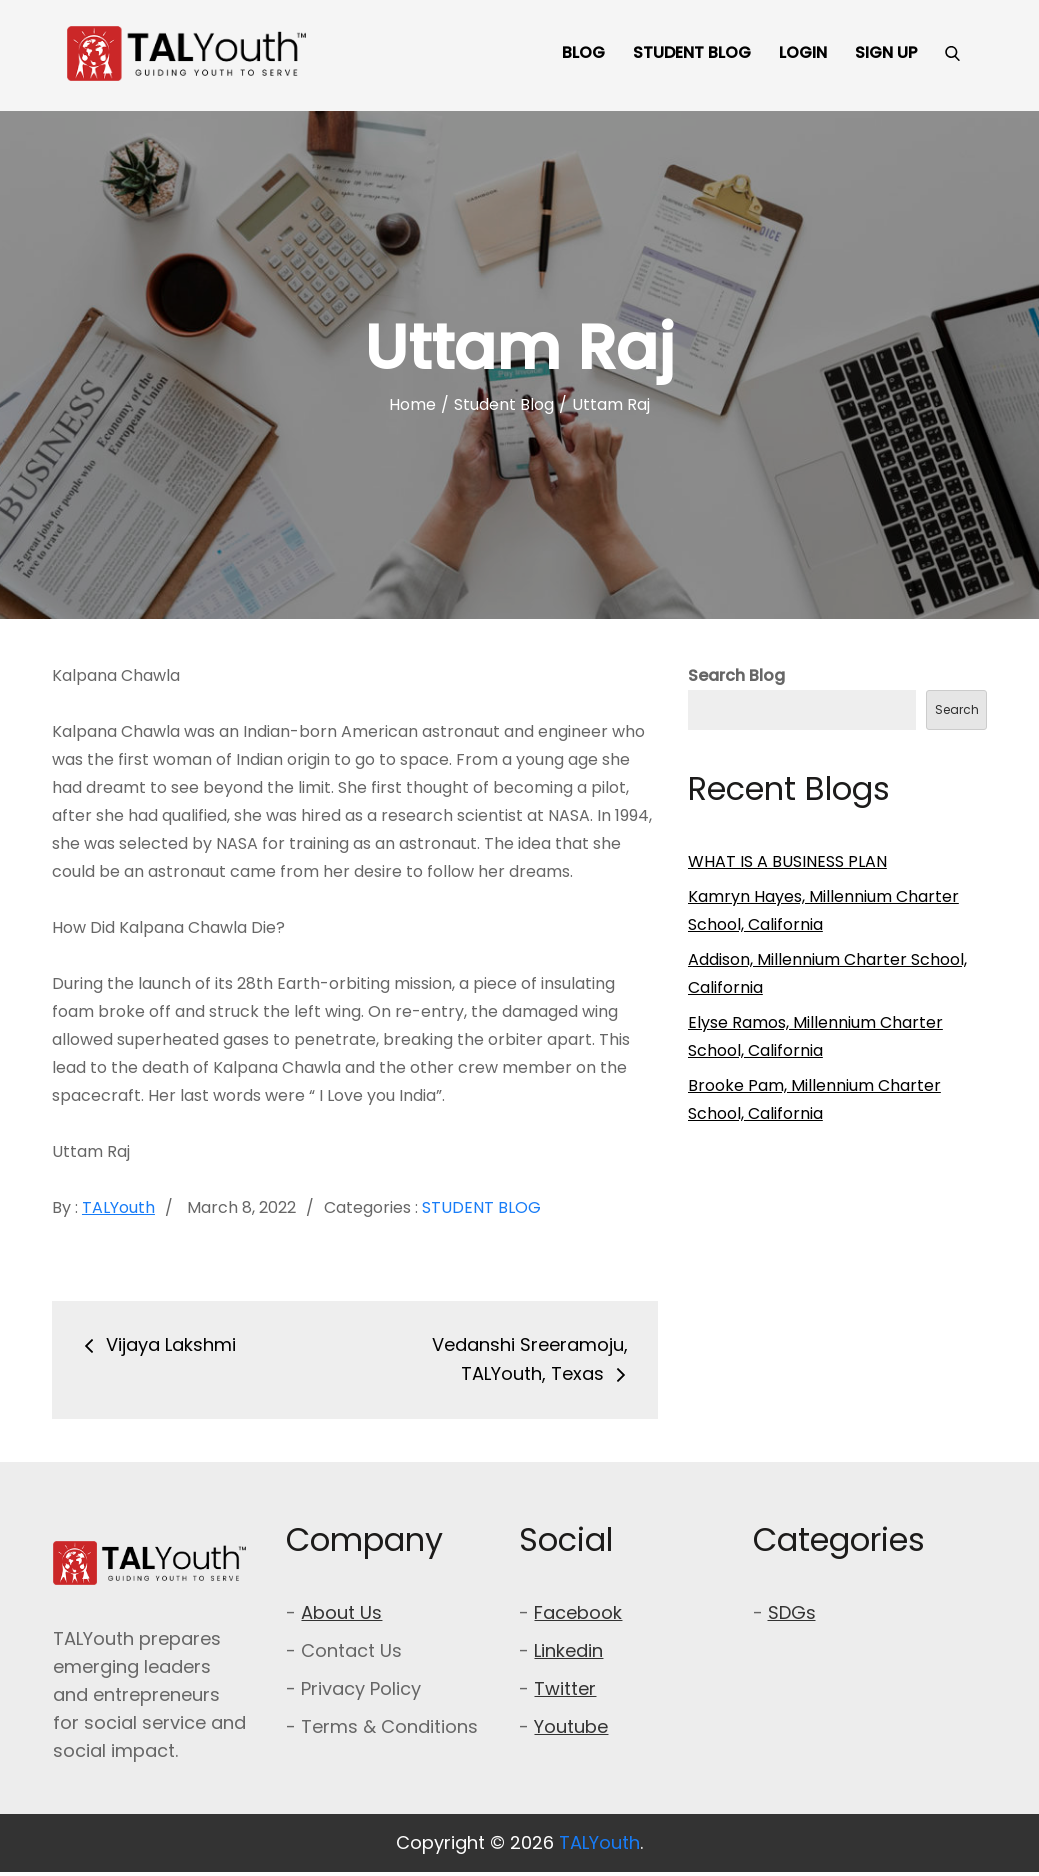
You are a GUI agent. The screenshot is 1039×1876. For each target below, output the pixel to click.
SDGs (792, 1612)
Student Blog (481, 1207)
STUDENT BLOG (692, 52)
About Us (341, 1612)
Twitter (565, 1688)
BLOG (583, 52)
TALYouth (118, 1207)
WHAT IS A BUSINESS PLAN (787, 861)
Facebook (578, 1612)
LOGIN (803, 52)
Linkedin (568, 1650)
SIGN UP (886, 52)
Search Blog (736, 675)
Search (957, 709)
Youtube (571, 1726)
